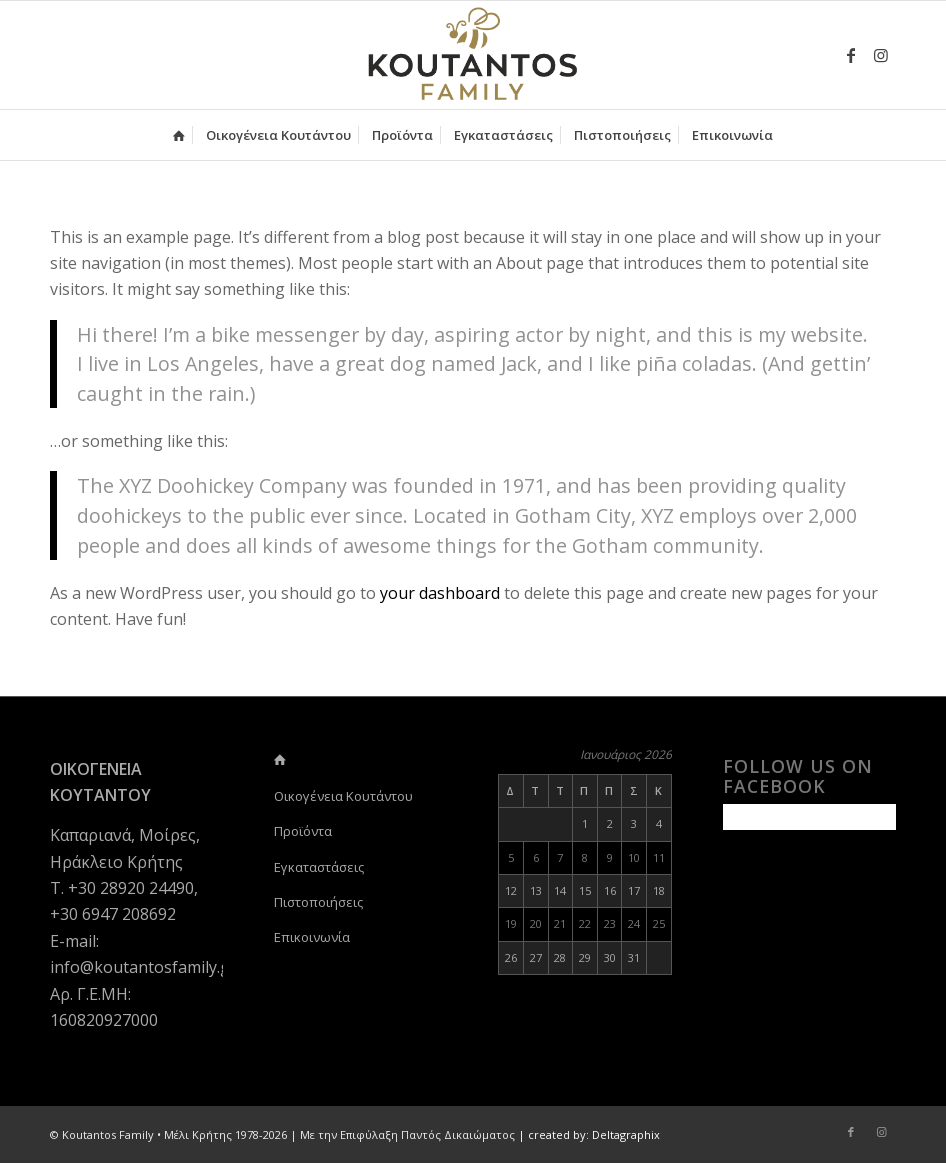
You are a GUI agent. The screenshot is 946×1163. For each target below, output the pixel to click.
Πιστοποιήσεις (318, 902)
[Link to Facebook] (851, 55)
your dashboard (440, 593)
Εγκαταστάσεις (319, 867)
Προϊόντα (303, 831)
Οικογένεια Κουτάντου (343, 796)
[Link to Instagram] (881, 55)
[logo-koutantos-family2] (473, 55)
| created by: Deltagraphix (589, 1134)
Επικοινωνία (312, 937)
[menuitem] (179, 135)
